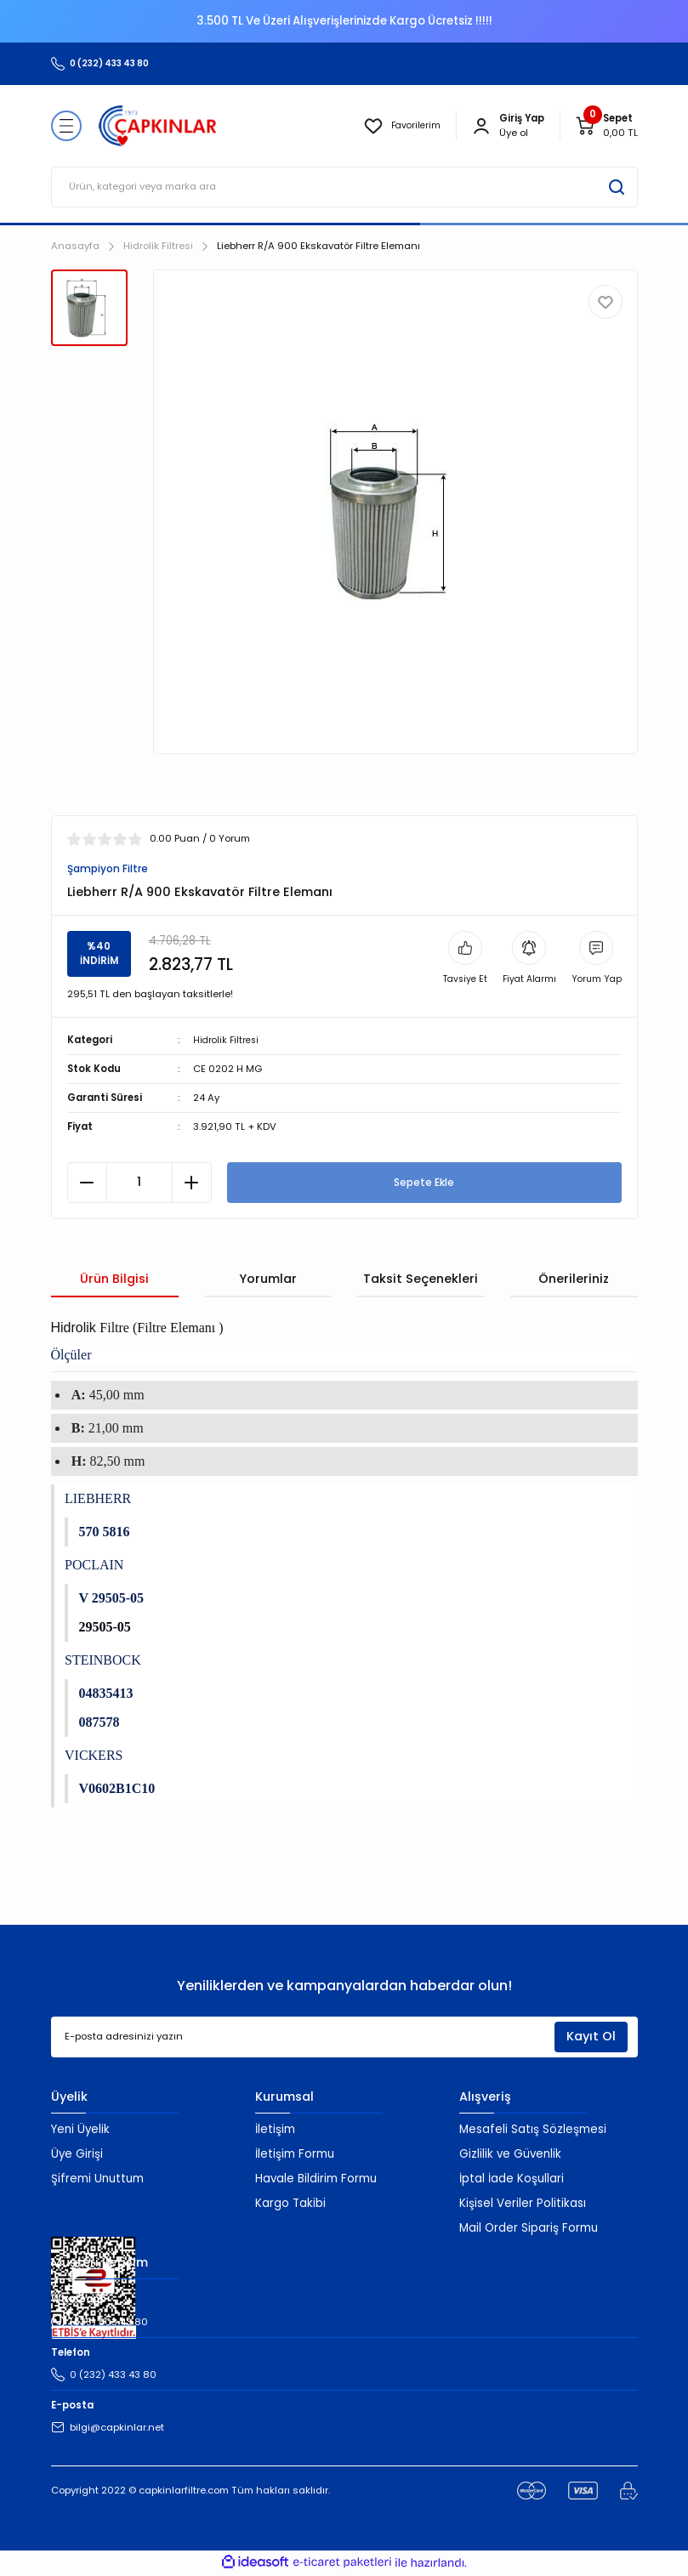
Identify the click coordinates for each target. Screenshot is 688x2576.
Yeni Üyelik (80, 2131)
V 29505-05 (112, 1599)
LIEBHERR (98, 1500)
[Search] (344, 187)
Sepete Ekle (424, 1183)
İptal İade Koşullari (511, 2180)
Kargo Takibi (290, 2205)
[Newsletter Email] (344, 2038)
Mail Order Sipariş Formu (528, 2229)
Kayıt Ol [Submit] (591, 2037)
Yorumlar (268, 1279)
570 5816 (104, 1533)
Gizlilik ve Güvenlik (510, 2156)
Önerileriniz (573, 1279)
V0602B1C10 (117, 1790)
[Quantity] (139, 1183)
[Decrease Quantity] (87, 1183)
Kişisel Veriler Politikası (522, 2205)
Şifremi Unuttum (97, 2180)
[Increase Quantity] (192, 1183)
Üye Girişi (77, 2156)
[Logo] (158, 125)
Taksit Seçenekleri (420, 1279)
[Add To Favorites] (605, 302)
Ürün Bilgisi (114, 1279)
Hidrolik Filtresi (228, 1041)
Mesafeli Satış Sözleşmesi (532, 2131)
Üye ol (513, 132)
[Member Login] (481, 126)
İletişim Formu (294, 2156)
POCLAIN (94, 1566)
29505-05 (105, 1628)
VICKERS (93, 1757)
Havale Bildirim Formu (316, 2180)
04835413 (106, 1695)
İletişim (275, 2131)
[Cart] (606, 125)
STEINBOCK (103, 1661)
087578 (99, 1723)
